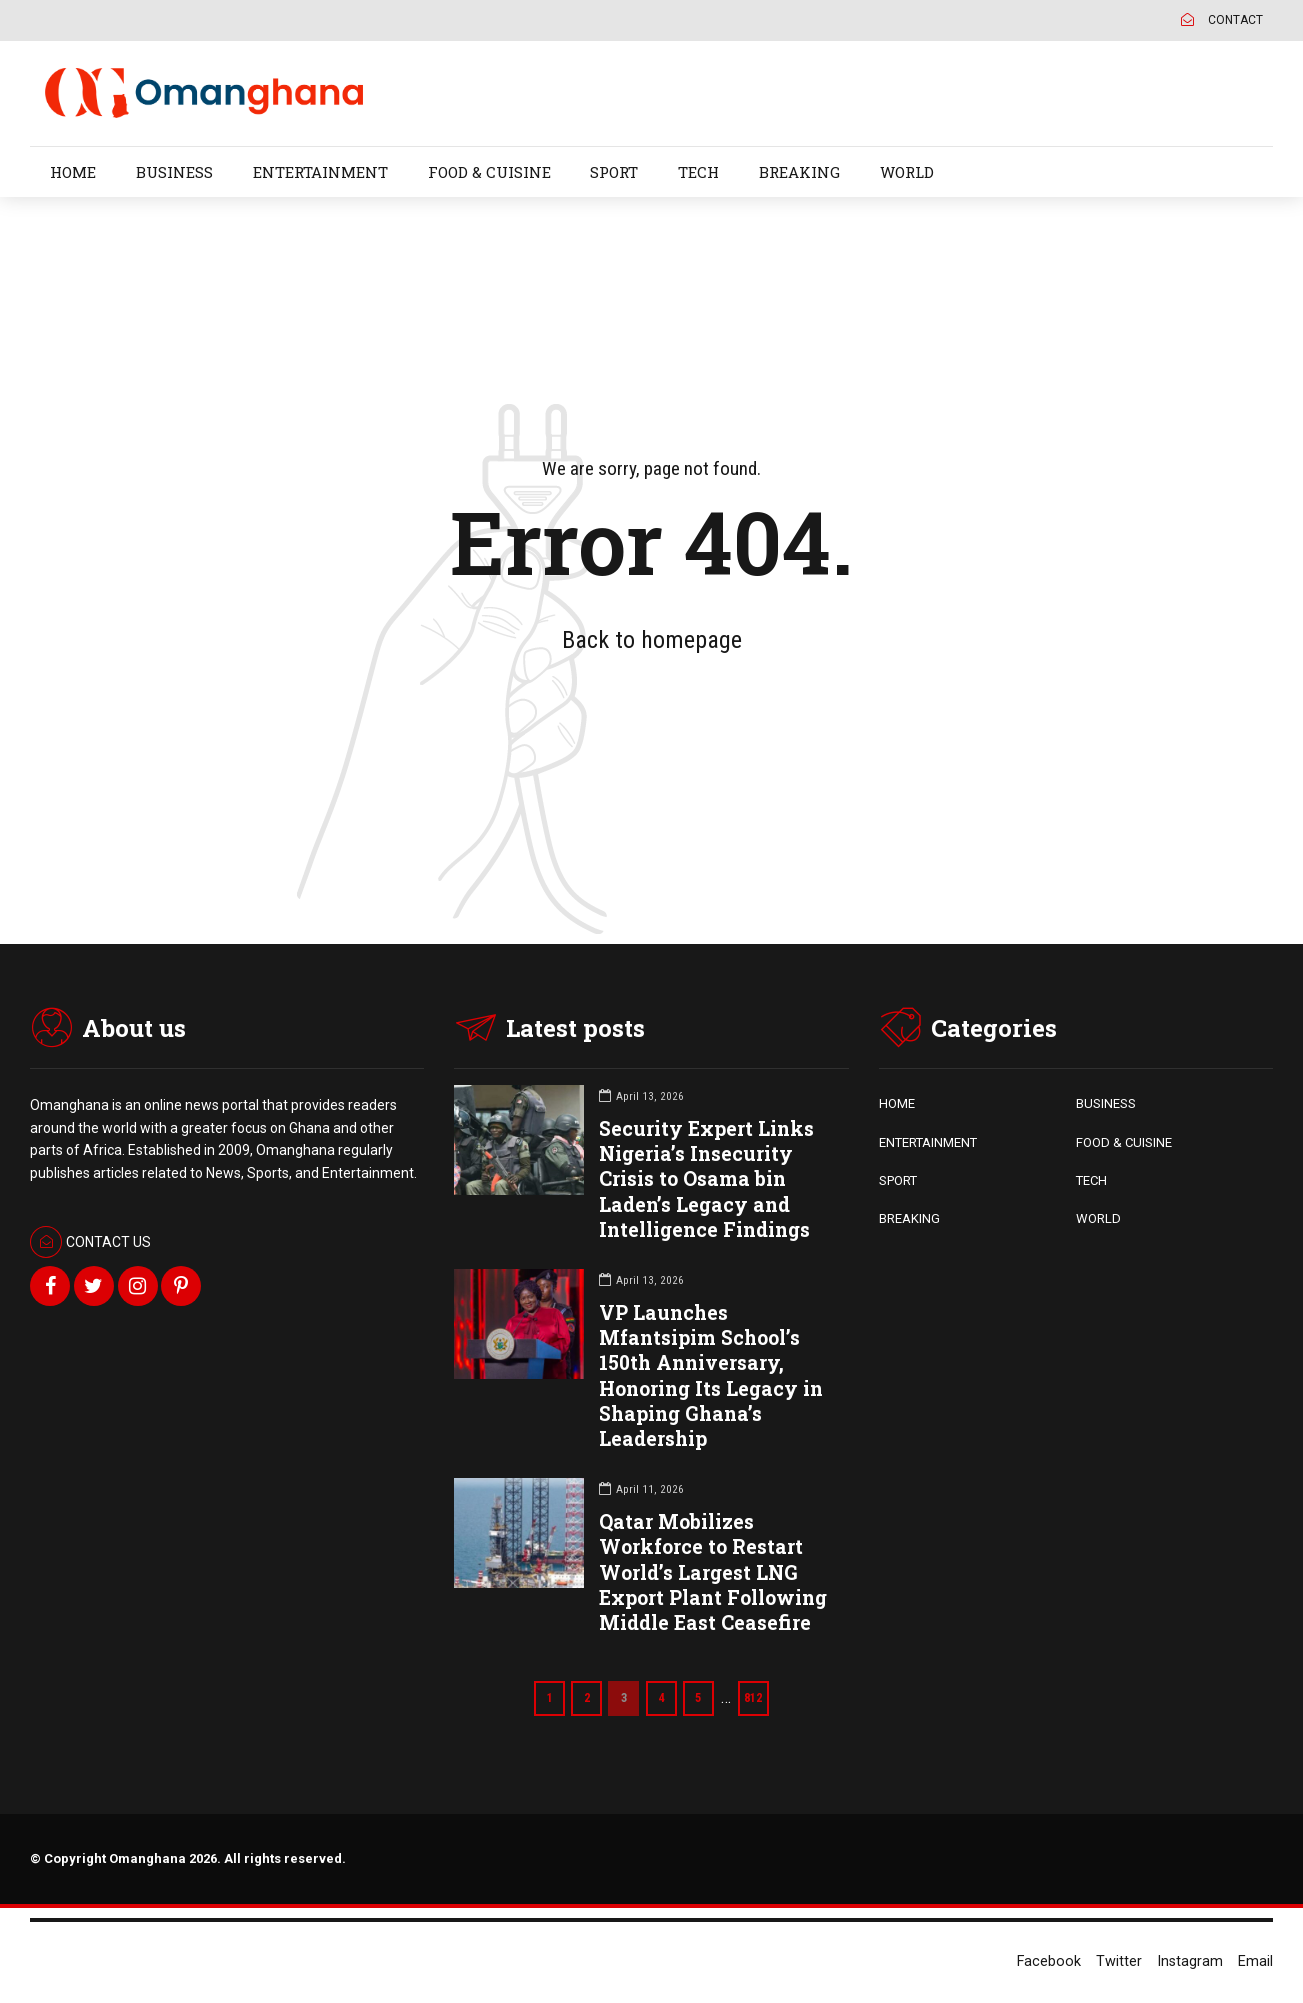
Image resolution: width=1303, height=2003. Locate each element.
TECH (698, 172)
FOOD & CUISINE (489, 172)
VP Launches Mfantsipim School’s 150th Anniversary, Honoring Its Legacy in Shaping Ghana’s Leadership (711, 1375)
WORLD (907, 172)
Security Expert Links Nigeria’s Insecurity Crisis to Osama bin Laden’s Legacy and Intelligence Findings (706, 1179)
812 (757, 1697)
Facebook (1049, 1961)
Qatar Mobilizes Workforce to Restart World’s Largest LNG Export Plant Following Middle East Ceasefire (713, 1572)
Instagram (1190, 1961)
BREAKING (799, 172)
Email (1255, 1961)
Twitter (1119, 1961)
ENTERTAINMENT (320, 172)
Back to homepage (652, 640)
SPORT (614, 172)
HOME (73, 172)
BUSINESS (174, 172)
